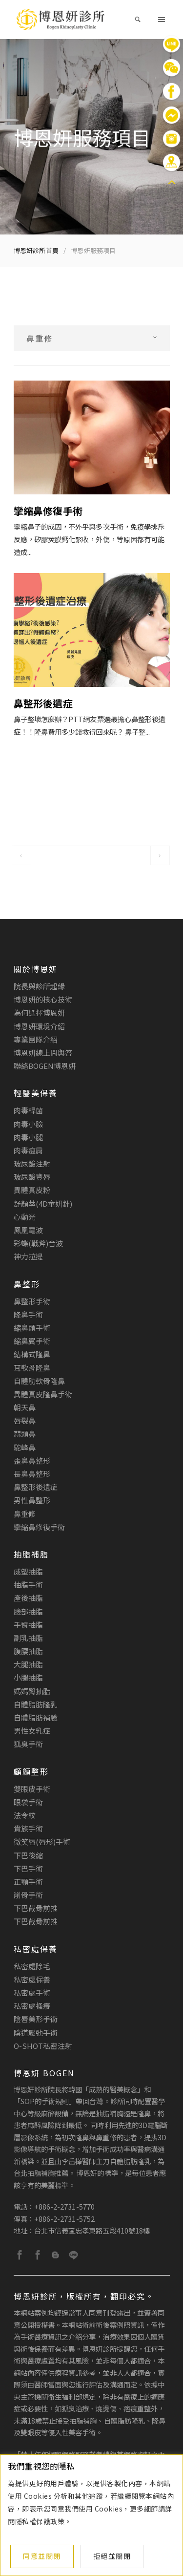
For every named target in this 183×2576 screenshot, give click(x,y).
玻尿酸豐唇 (32, 1176)
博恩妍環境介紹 (39, 1026)
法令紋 (25, 1815)
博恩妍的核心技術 (43, 999)
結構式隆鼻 (32, 1354)
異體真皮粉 (32, 1190)
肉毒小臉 (28, 1124)
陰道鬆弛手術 (36, 2032)
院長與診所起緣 (39, 986)
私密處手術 (32, 1992)
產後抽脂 (28, 1598)
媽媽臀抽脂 (32, 1691)
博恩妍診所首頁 (36, 250)
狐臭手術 (28, 1744)
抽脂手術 (28, 1584)
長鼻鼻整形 (32, 1474)
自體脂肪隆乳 (36, 1704)
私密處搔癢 (32, 2006)
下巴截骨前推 (36, 1908)
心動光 (25, 1217)
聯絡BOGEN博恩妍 (45, 1066)
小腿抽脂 (28, 1677)
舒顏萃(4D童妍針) (43, 1203)
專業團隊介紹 (36, 1039)
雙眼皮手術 (32, 1789)
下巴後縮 (28, 1855)
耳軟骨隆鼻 (32, 1368)
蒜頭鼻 (25, 1433)
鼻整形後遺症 (36, 1487)
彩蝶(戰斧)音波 (38, 1243)
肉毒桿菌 (28, 1110)
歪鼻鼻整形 (32, 1460)
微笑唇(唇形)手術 (42, 1841)
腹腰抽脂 (28, 1651)
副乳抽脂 (28, 1638)
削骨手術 (28, 1895)
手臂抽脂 (28, 1624)
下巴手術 (28, 1868)
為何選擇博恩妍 (39, 1012)
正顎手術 (28, 1881)
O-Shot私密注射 (43, 2046)
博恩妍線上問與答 (43, 1052)
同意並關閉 (42, 2556)
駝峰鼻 (25, 1447)
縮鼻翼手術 (32, 1341)
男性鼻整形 (32, 1500)
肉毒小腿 (28, 1137)
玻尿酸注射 (32, 1163)
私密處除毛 (32, 1966)
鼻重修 (25, 1514)
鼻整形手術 (32, 1301)
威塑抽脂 (28, 1571)
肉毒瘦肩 (28, 1150)
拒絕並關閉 (112, 2556)
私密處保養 (32, 1979)
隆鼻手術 (28, 1314)
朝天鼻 (25, 1407)
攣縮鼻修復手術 (39, 1527)
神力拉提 (28, 1256)
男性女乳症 (32, 1730)
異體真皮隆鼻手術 (43, 1394)
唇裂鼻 (25, 1420)
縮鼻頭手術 (32, 1327)
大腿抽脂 (28, 1664)
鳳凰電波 (28, 1230)
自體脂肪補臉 (36, 1717)
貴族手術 (28, 1828)
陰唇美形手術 (36, 2019)
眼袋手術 (28, 1802)
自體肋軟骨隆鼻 (39, 1381)
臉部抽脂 (28, 1611)
